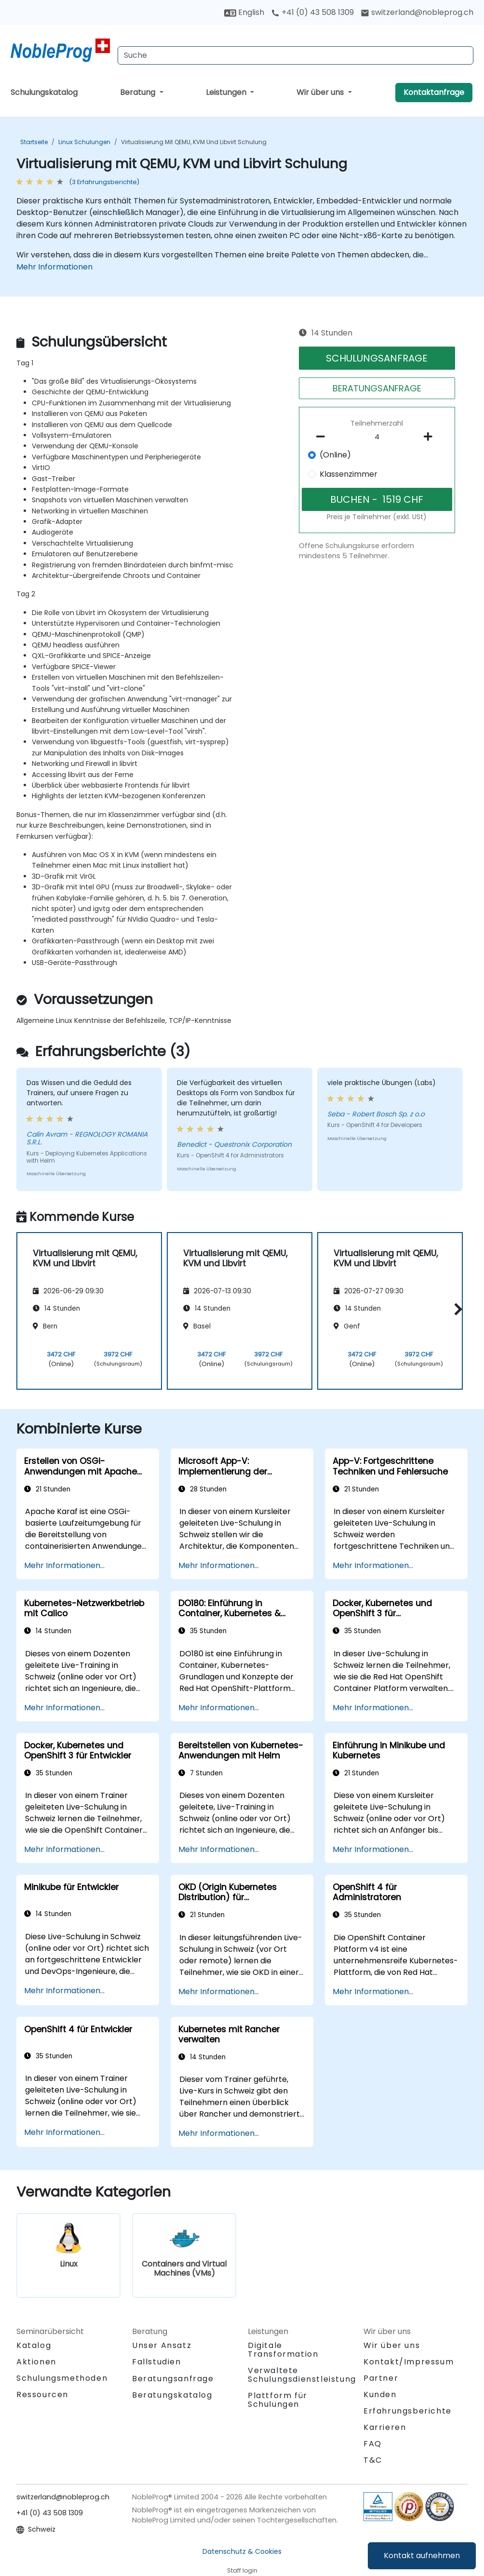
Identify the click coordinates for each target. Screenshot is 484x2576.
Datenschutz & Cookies (242, 2551)
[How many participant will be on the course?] (377, 437)
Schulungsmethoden (62, 2378)
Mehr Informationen (54, 266)
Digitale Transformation (283, 2350)
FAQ (372, 2443)
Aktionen (36, 2361)
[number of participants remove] (323, 436)
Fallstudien (156, 2361)
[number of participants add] (431, 436)
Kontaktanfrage (433, 92)
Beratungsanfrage (173, 2379)
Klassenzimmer (348, 474)
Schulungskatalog (44, 92)
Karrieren (384, 2427)
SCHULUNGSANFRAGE (377, 358)
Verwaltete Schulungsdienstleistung (302, 2375)
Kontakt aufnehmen (422, 2555)
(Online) (335, 454)
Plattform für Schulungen (278, 2400)
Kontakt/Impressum (408, 2361)
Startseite (34, 142)
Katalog (33, 2345)
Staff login (242, 2570)
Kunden (380, 2394)
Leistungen (227, 92)
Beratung (138, 92)
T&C (372, 2460)
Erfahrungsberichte (407, 2410)
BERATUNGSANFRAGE (377, 388)
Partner (380, 2378)
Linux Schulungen (84, 142)
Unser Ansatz (161, 2345)
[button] (456, 1309)
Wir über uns (321, 92)
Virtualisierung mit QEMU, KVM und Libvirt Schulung (194, 142)
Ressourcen (42, 2394)
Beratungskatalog (172, 2395)
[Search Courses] (295, 55)
